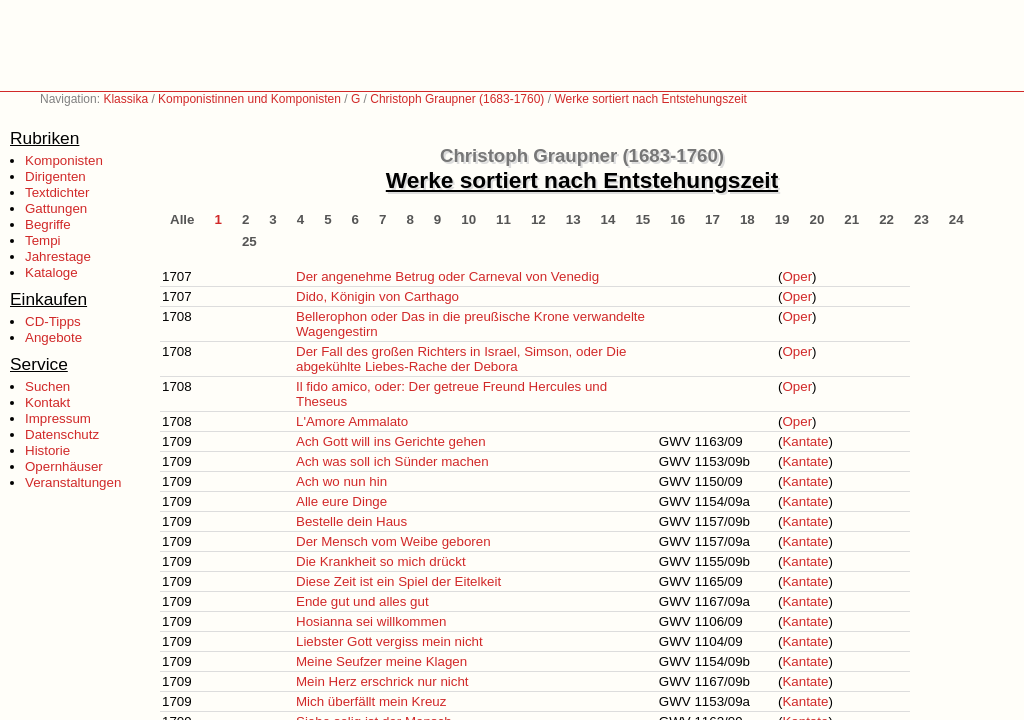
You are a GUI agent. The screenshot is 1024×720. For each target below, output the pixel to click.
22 (886, 219)
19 (782, 219)
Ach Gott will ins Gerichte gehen (391, 441)
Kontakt (47, 402)
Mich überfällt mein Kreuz (371, 701)
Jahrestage (58, 256)
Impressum (58, 418)
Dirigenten (55, 176)
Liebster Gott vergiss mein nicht (389, 641)
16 (677, 219)
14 (608, 219)
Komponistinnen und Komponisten (249, 99)
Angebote (53, 337)
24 (956, 219)
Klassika (125, 99)
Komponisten (64, 160)
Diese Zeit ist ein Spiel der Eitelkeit (398, 581)
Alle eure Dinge (341, 501)
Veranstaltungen (73, 482)
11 (503, 219)
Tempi (43, 240)
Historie (47, 450)
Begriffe (48, 224)
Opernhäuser (64, 466)
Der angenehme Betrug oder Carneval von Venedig (447, 276)
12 (538, 219)
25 (249, 241)
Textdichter (57, 192)
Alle (182, 219)
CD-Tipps (53, 321)
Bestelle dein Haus (351, 521)
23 (921, 219)
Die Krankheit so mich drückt (381, 561)
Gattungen (56, 208)
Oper (797, 276)
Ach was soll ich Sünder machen (392, 461)
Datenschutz (62, 434)
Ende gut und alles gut (362, 601)
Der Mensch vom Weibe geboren (393, 541)
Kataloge (51, 272)
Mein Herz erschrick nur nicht (382, 681)
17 (712, 219)
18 (747, 219)
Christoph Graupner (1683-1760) (457, 99)
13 (573, 219)
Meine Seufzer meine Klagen (381, 661)
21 (851, 219)
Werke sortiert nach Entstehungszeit (650, 99)
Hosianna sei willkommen (371, 621)
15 (642, 219)
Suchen (47, 386)
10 (468, 219)
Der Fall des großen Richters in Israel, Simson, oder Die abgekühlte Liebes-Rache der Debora (461, 359)
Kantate (805, 441)
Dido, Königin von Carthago (377, 296)
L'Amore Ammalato (352, 421)
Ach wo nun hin (341, 481)
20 (817, 219)
